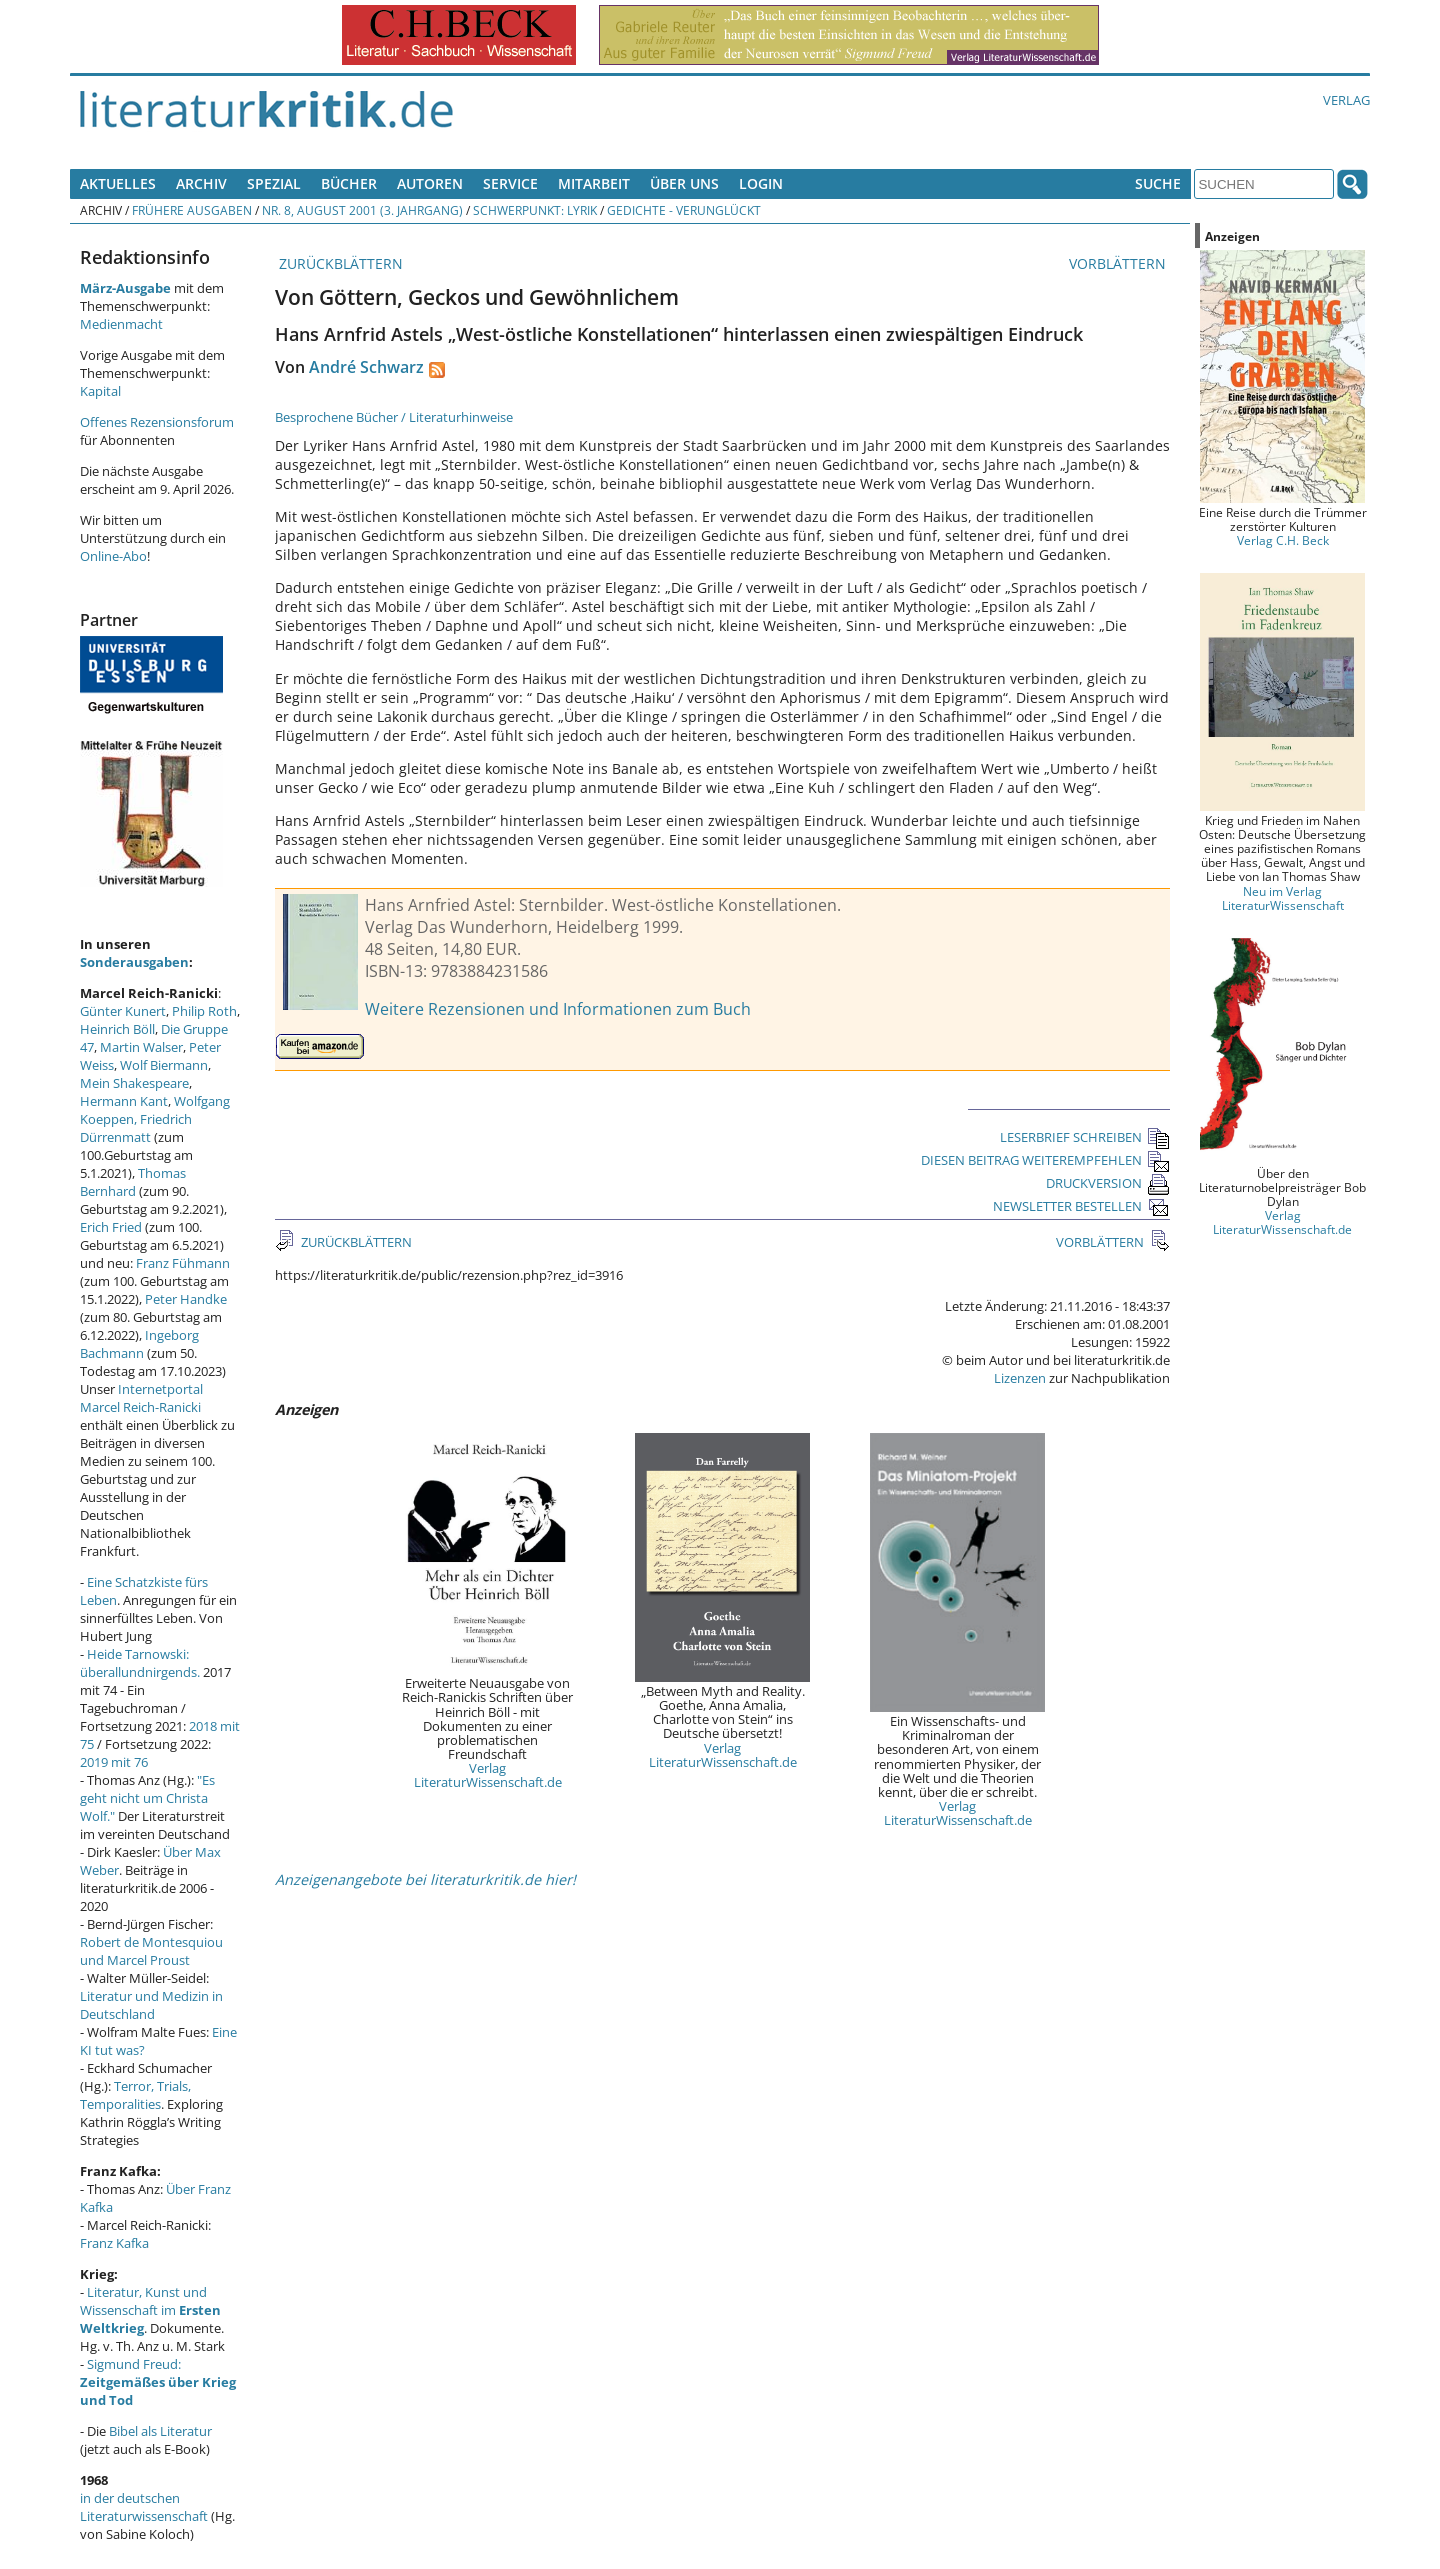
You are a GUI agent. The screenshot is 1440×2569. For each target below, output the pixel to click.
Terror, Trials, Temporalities (135, 2095)
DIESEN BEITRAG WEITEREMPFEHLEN (1045, 1160)
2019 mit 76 (114, 1762)
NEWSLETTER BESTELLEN (1081, 1206)
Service (510, 183)
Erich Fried (111, 1227)
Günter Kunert (123, 1011)
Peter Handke (186, 1299)
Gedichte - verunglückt (684, 210)
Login (761, 183)
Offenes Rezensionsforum (157, 422)
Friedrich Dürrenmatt (136, 1128)
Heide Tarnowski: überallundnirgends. (140, 1663)
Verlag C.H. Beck (1283, 540)
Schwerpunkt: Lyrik (535, 210)
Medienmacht (121, 324)
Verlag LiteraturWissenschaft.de (488, 1775)
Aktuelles (118, 183)
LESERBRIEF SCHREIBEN (1085, 1137)
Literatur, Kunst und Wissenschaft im (150, 2310)
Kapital (100, 391)
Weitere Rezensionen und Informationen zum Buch (558, 1009)
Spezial (274, 183)
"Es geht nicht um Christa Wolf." (147, 1798)
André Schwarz (366, 367)
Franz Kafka (114, 2243)
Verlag (1346, 100)
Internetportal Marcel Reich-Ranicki (141, 1398)
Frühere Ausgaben (192, 210)
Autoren (430, 183)
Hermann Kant (124, 1101)
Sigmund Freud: (158, 2382)
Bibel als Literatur (160, 2431)
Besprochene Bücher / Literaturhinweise (394, 417)
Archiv (201, 183)
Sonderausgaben (134, 962)
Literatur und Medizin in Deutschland (151, 2005)
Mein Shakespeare (134, 1083)
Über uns (684, 183)
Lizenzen (1020, 1378)
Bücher (349, 183)
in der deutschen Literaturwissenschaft (144, 2507)
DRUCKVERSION (1108, 1183)
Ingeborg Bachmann (139, 1344)
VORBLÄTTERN (1119, 263)
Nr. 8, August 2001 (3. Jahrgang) (362, 210)
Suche (1158, 183)
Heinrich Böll (117, 1029)
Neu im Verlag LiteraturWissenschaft (1283, 898)
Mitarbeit (594, 183)
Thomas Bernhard (133, 1182)
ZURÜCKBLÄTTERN (339, 263)
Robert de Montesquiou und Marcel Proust (151, 1951)
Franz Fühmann (183, 1263)
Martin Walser (141, 1047)
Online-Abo (113, 556)
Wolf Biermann (164, 1065)
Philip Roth (204, 1011)
